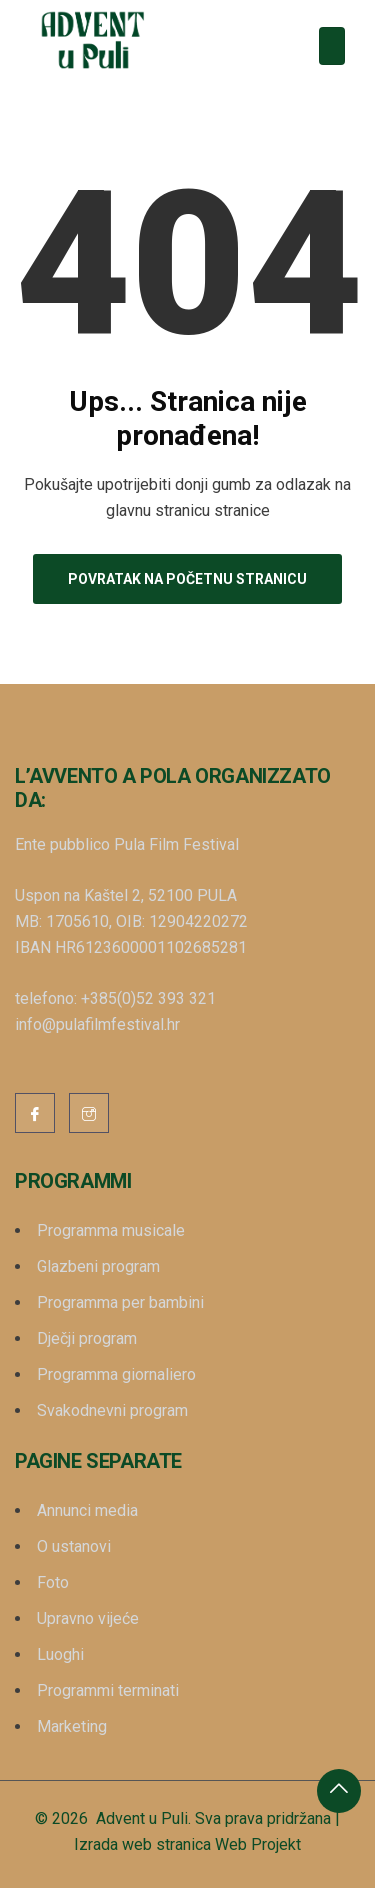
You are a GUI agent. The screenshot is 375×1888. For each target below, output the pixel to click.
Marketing (72, 1726)
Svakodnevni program (112, 1410)
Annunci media (87, 1510)
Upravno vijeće (88, 1618)
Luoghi (60, 1654)
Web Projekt (258, 1844)
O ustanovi (74, 1546)
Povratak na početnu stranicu (187, 579)
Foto (53, 1582)
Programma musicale (111, 1230)
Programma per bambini (120, 1302)
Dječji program (87, 1338)
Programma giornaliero (116, 1374)
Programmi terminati (108, 1690)
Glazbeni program (98, 1266)
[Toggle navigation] (332, 46)
